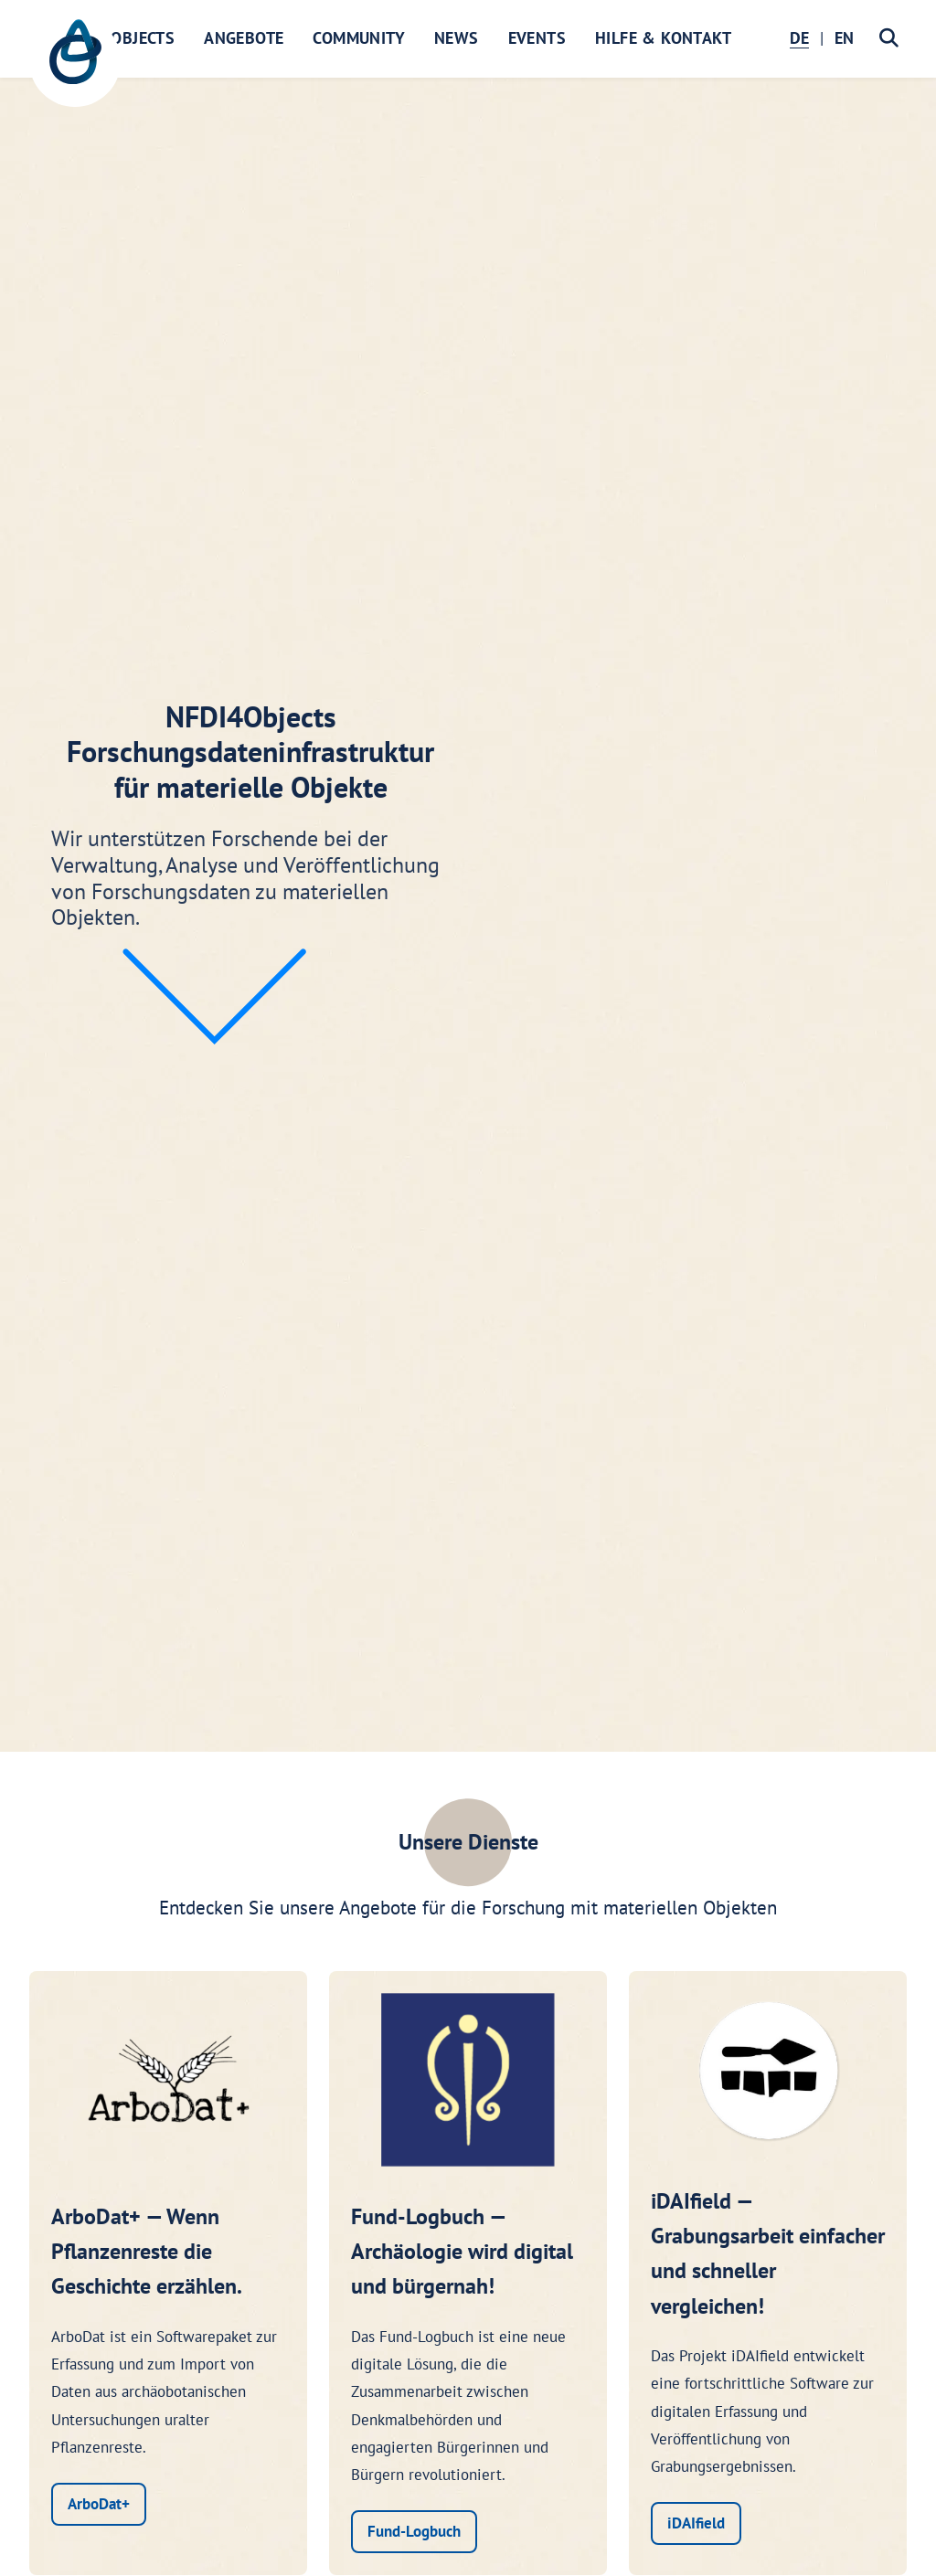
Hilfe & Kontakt (663, 37)
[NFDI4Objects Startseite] (75, 61)
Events (537, 37)
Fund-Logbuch (414, 2531)
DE (799, 37)
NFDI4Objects (120, 37)
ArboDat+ (99, 2504)
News (456, 37)
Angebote (243, 37)
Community (359, 37)
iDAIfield (696, 2523)
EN (844, 37)
